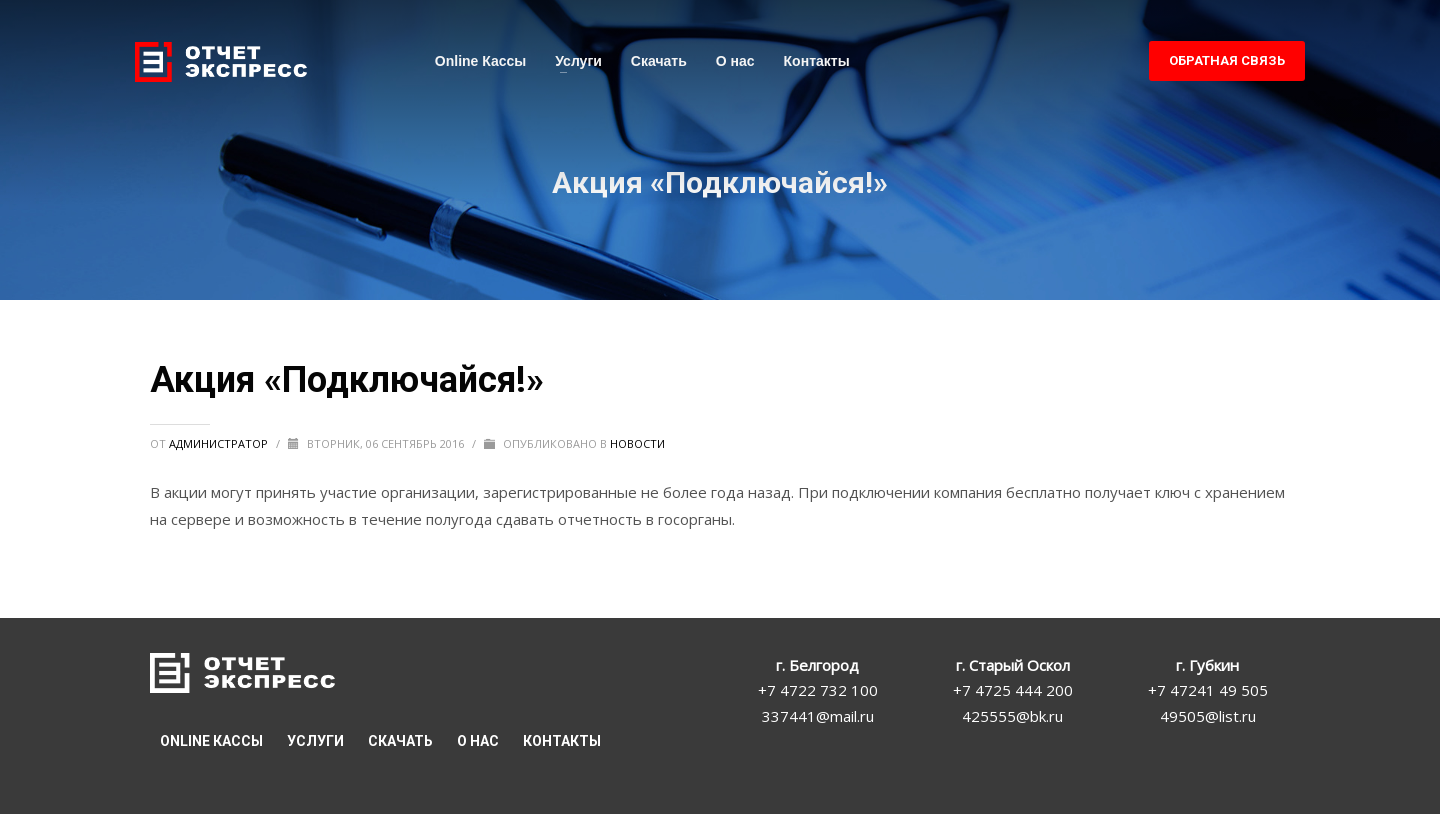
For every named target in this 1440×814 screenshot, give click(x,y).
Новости (637, 443)
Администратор (220, 443)
